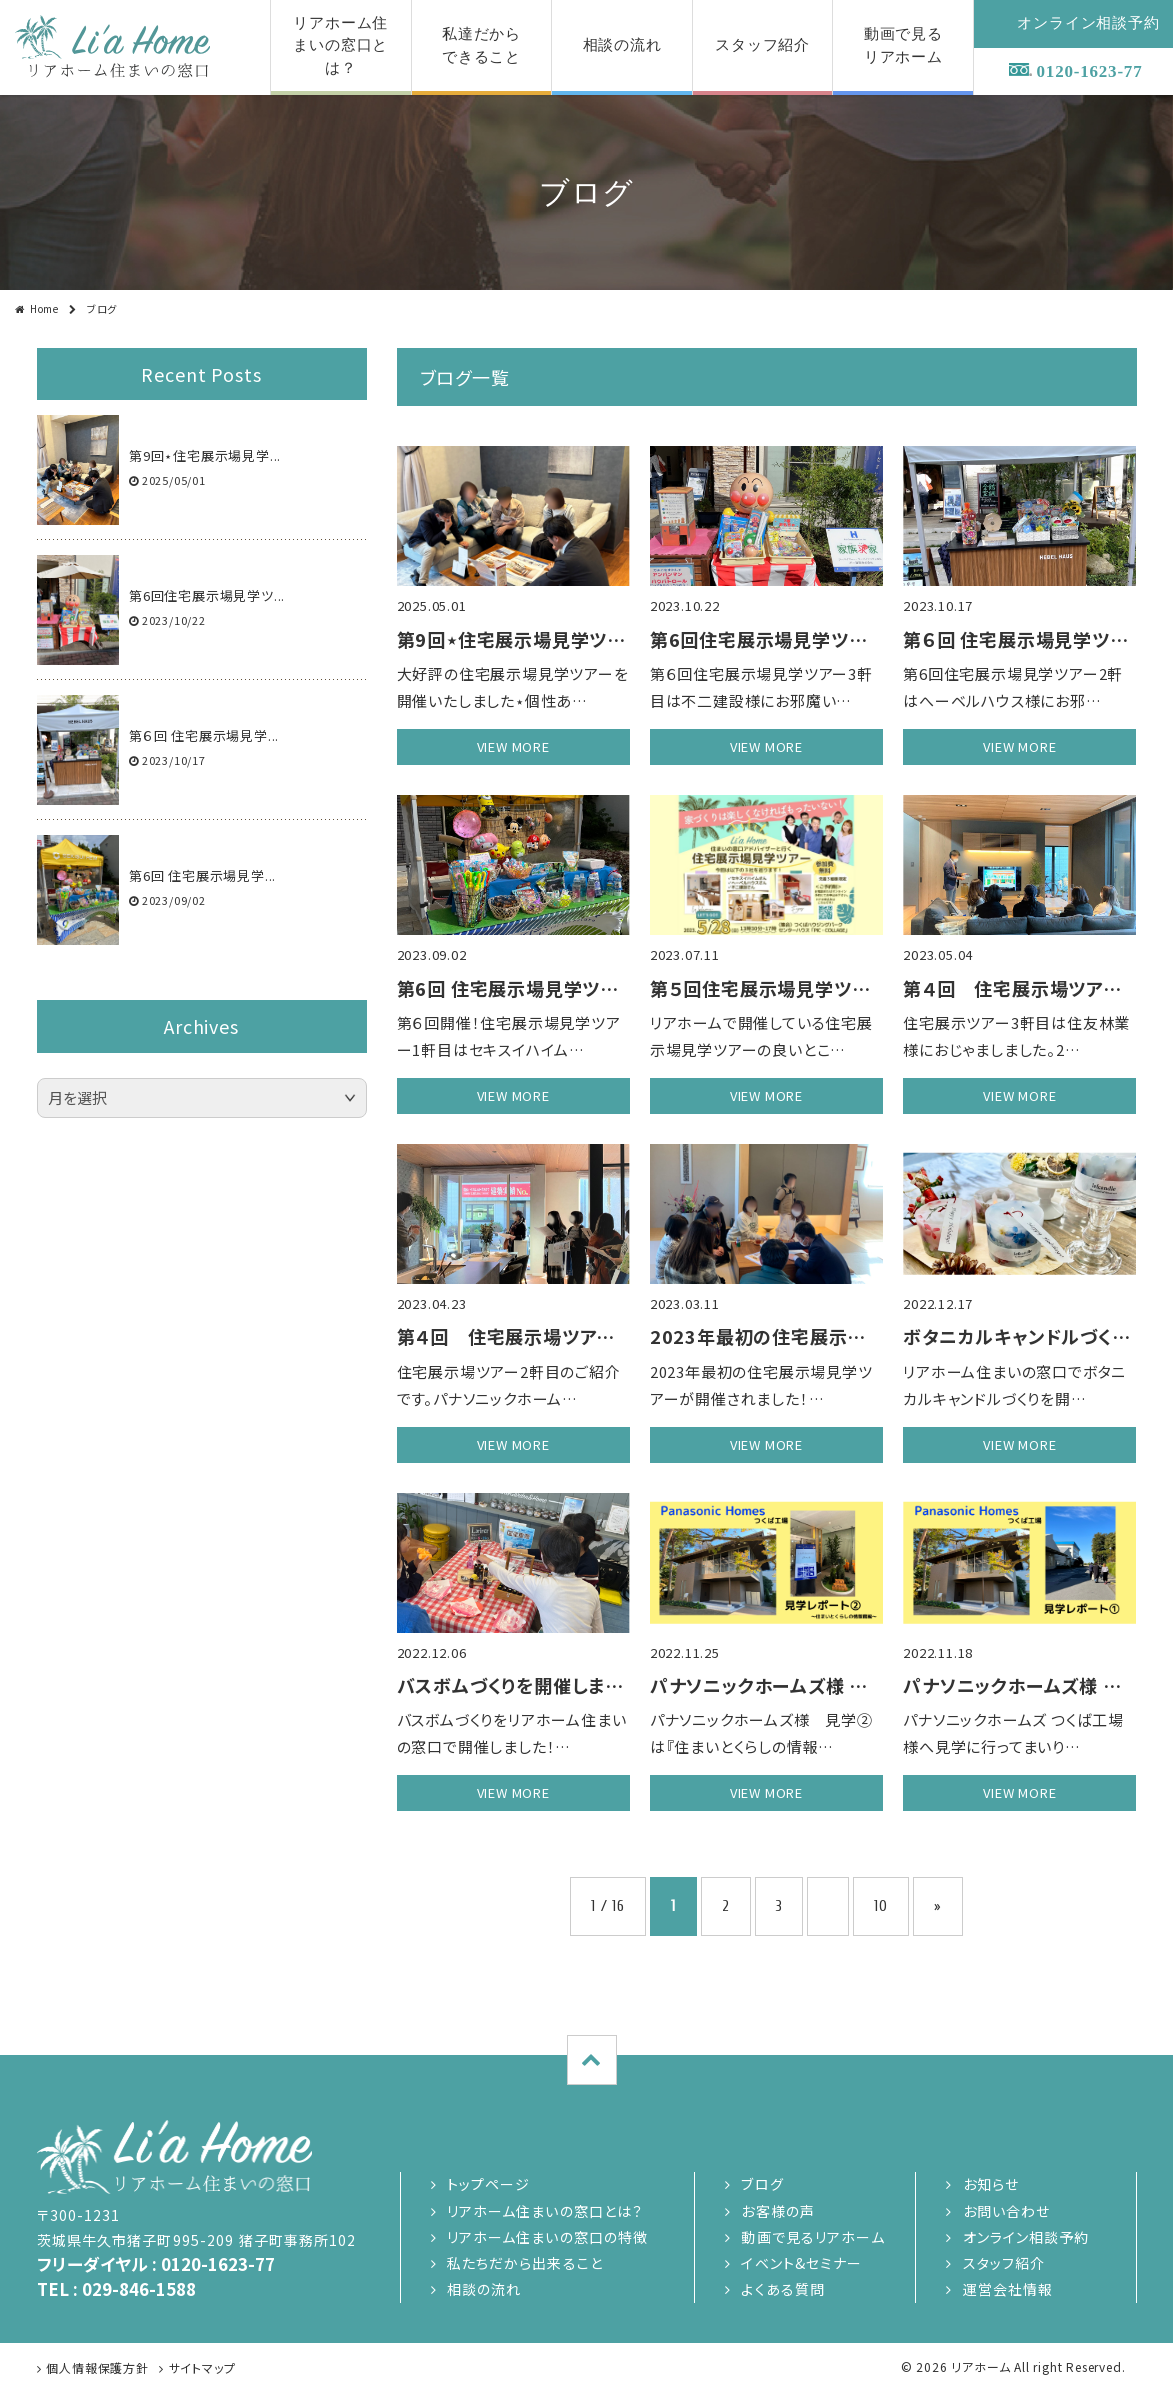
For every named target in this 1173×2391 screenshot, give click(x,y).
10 (881, 1906)
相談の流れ (484, 2289)
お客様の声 (778, 2211)
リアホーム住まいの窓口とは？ (545, 2211)
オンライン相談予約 (1026, 2237)
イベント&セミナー (801, 2263)
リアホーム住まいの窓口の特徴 (548, 2237)
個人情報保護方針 (97, 2367)
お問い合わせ (1007, 2211)
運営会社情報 (1008, 2289)
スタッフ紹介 (1004, 2263)
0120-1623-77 (1090, 71)
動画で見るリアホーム (812, 2237)
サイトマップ (202, 2367)
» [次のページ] (938, 1906)
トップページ (489, 2184)
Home (44, 308)
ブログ (762, 2184)
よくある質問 (783, 2289)
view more (513, 746)
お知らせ (991, 2184)
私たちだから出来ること (525, 2263)
